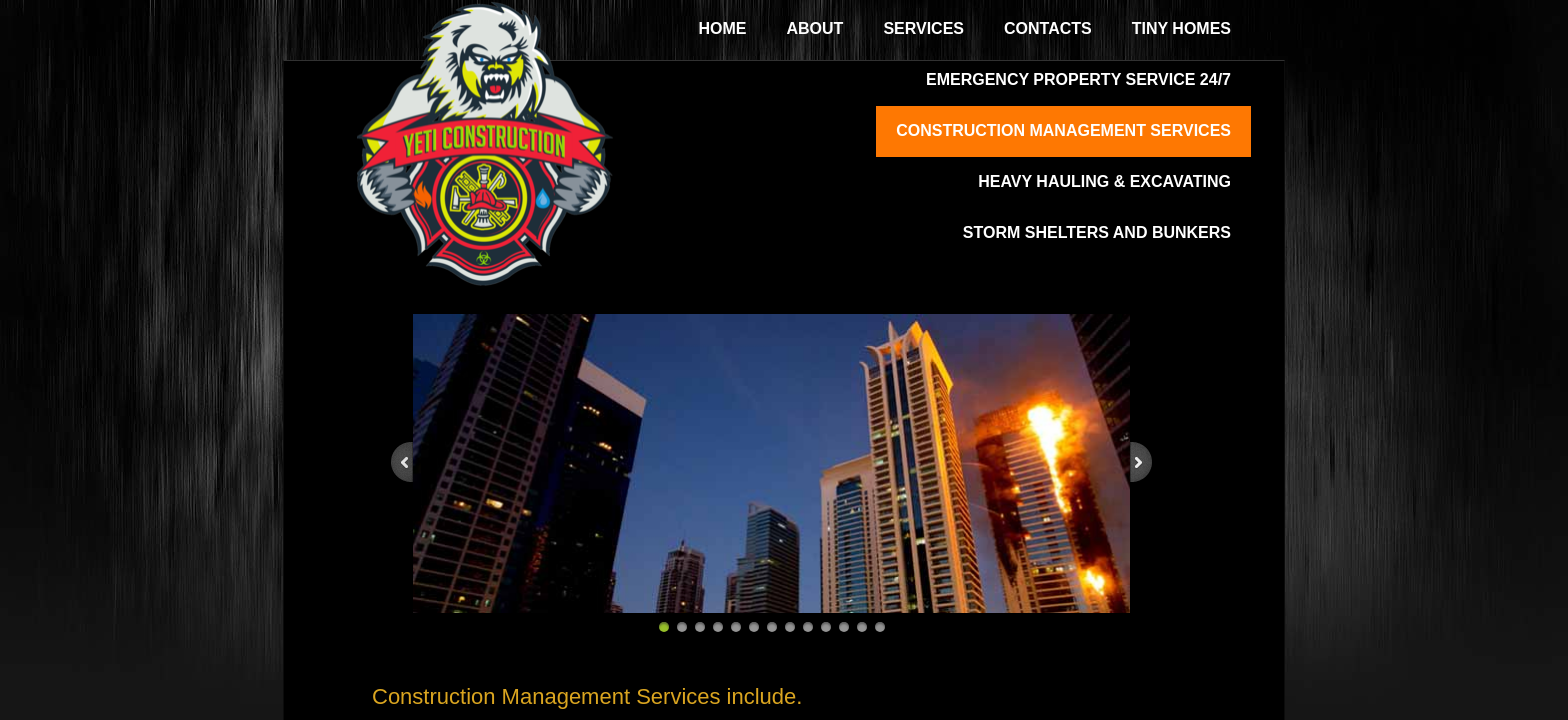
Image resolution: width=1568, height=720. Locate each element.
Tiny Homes (1181, 28)
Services (923, 28)
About (815, 28)
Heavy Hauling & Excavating (1104, 181)
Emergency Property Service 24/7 (1078, 79)
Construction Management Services (1063, 130)
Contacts (1048, 28)
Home (723, 28)
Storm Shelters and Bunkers (1097, 232)
